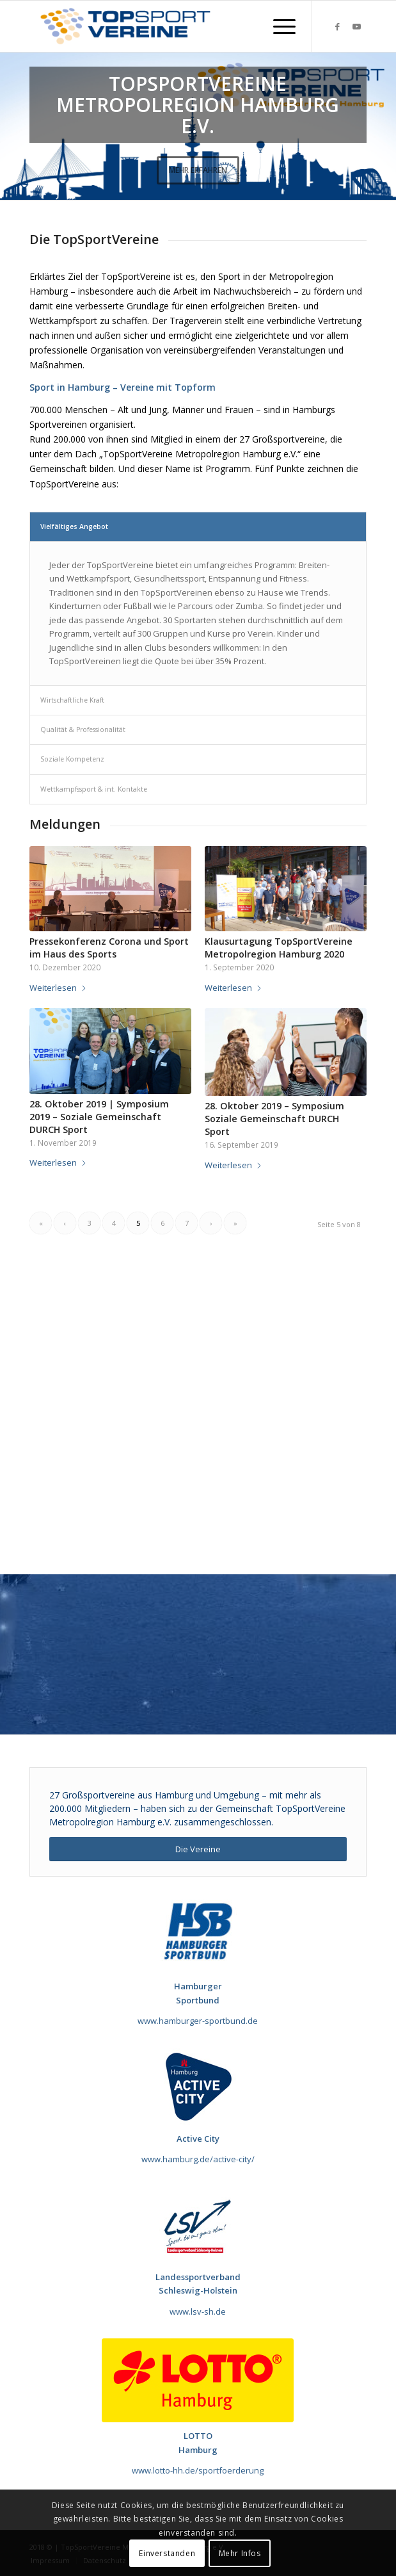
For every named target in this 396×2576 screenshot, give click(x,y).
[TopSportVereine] (164, 26)
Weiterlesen (58, 987)
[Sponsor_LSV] (197, 2225)
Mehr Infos (240, 2553)
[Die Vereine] (197, 1849)
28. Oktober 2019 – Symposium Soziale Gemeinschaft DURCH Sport (274, 1118)
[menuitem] (278, 26)
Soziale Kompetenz (72, 758)
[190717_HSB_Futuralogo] (198, 1931)
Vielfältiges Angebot (74, 526)
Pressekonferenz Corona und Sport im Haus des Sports (109, 947)
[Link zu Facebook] (337, 27)
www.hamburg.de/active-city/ (198, 2159)
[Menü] (278, 26)
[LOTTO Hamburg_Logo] (198, 2380)
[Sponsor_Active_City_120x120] (197, 2086)
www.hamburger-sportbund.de (198, 2020)
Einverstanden (167, 2553)
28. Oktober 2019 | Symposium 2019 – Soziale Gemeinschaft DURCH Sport (99, 1117)
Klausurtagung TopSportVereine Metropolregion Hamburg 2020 (278, 947)
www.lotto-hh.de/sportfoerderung (198, 2470)
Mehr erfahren (198, 170)
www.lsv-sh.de (198, 2311)
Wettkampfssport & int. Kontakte (93, 789)
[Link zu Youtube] (357, 27)
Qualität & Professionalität (82, 729)
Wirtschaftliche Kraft (72, 700)
